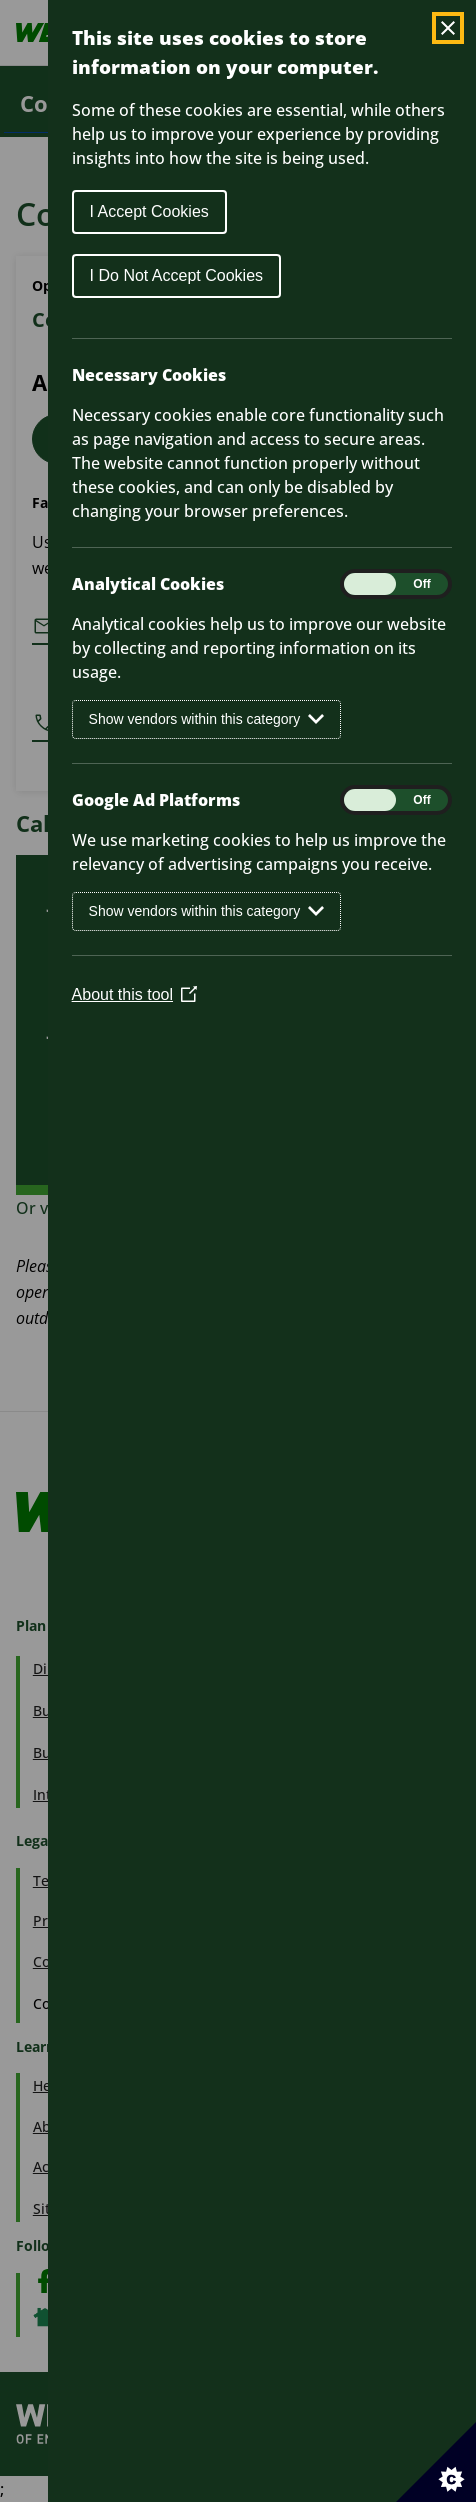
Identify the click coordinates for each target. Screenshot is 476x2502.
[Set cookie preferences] (436, 2462)
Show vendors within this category (207, 719)
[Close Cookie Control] (448, 28)
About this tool (134, 994)
